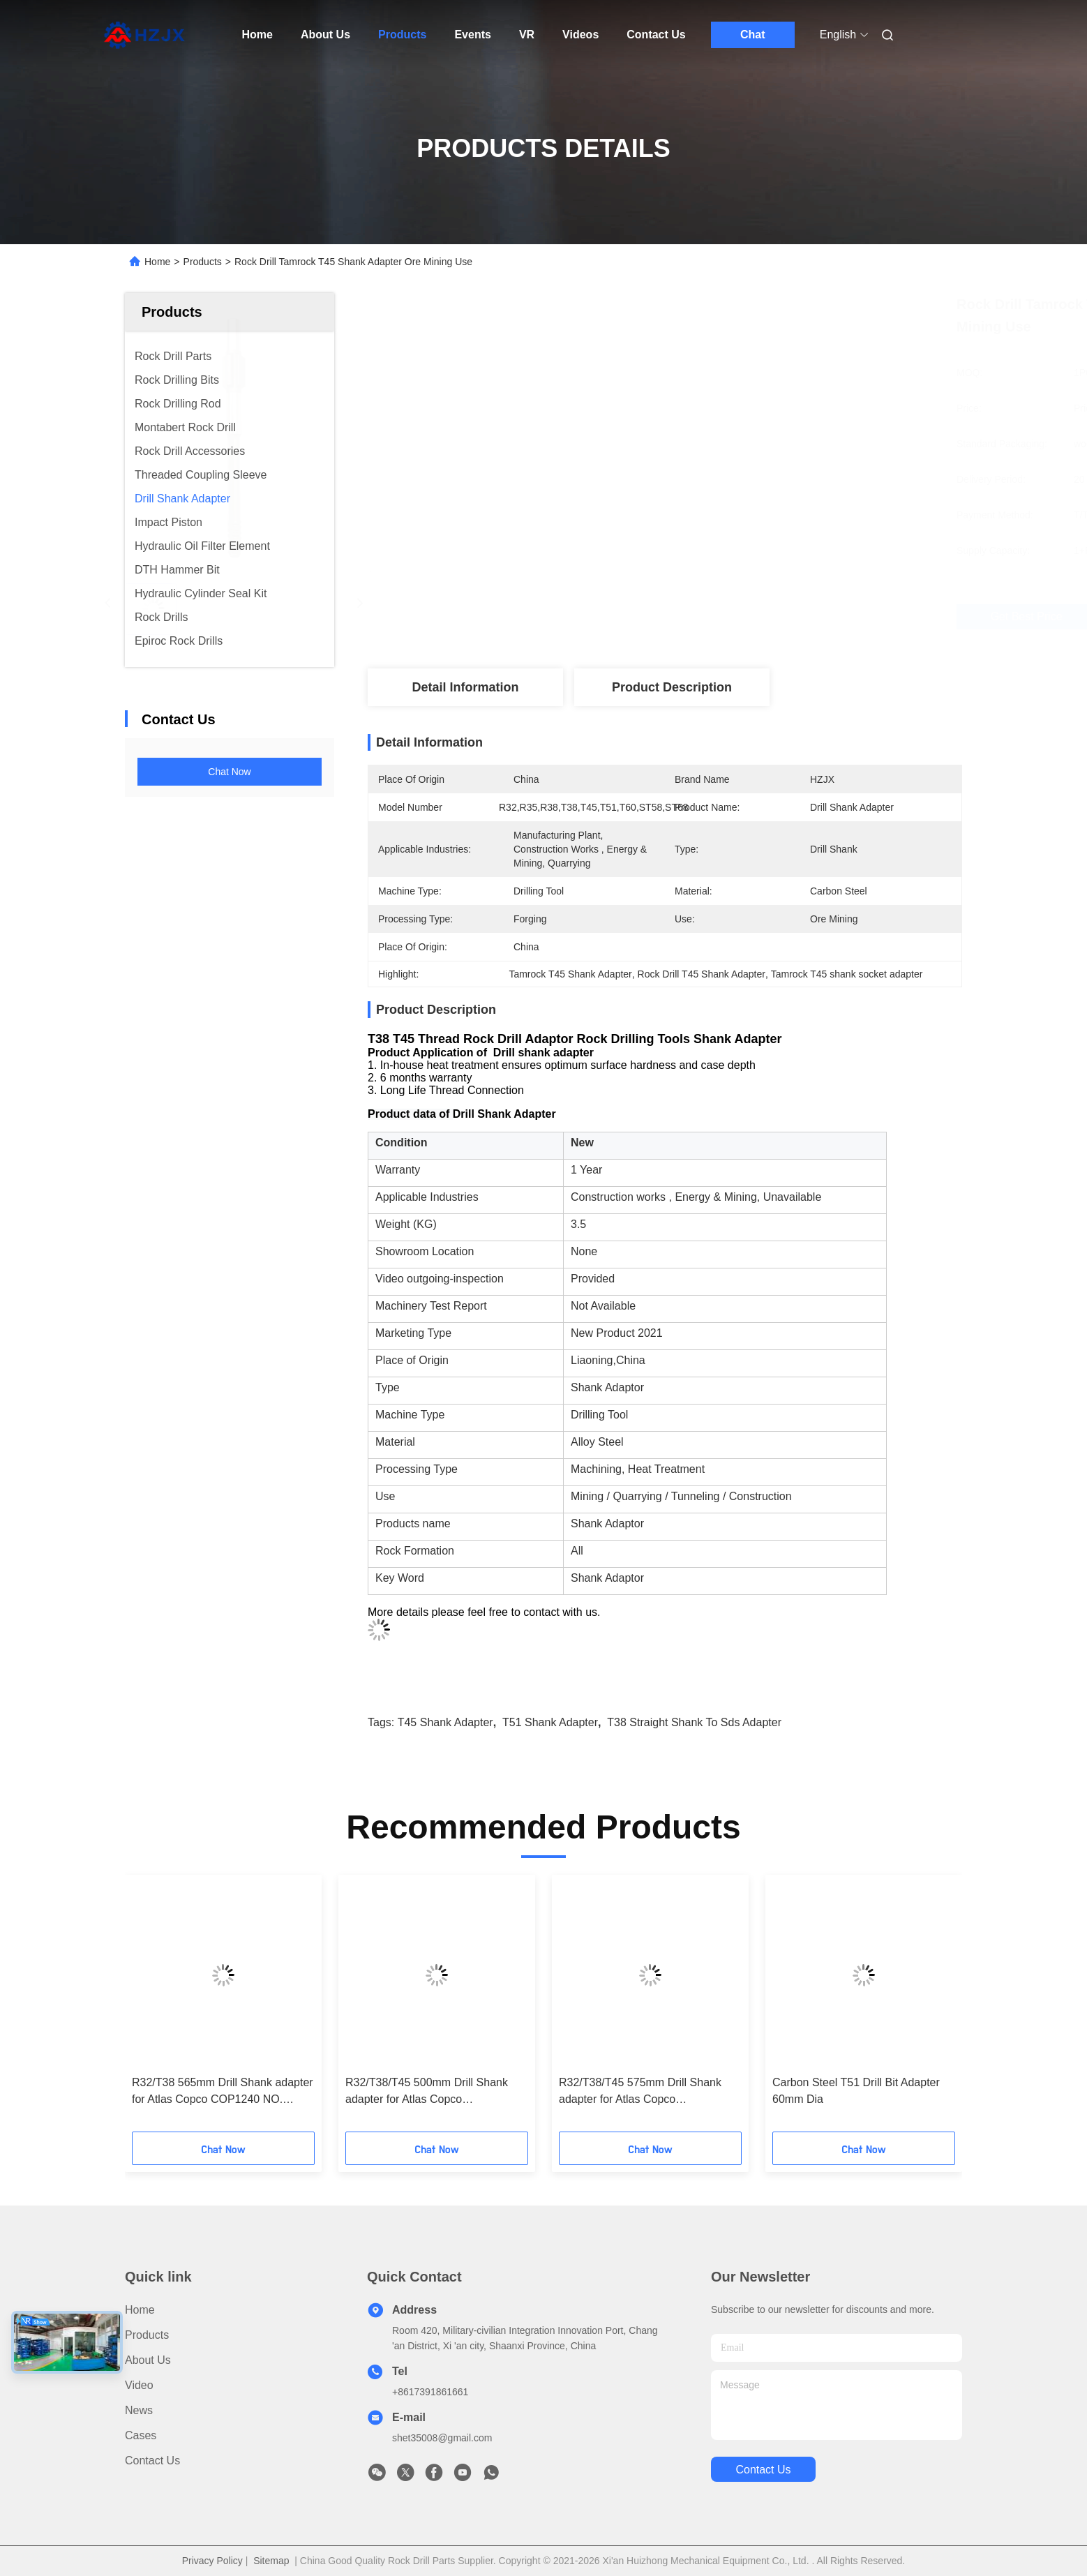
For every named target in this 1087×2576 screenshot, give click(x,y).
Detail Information (465, 687)
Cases (140, 2435)
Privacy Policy (212, 2560)
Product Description (672, 687)
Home (257, 34)
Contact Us (656, 34)
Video (139, 2385)
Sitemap (271, 2560)
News (139, 2410)
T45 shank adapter (445, 1722)
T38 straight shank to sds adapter (694, 1722)
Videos (580, 34)
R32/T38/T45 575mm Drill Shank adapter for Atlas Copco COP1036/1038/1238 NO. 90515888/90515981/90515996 (640, 2092)
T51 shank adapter (550, 1722)
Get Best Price (749, 616)
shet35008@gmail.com (442, 2437)
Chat (752, 34)
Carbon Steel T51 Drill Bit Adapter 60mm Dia (856, 2090)
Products (402, 34)
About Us (325, 34)
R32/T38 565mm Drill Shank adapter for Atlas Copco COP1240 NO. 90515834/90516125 (222, 2092)
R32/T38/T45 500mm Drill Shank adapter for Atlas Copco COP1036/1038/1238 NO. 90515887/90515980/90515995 (426, 2092)
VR (526, 34)
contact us (762, 2470)
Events (472, 34)
